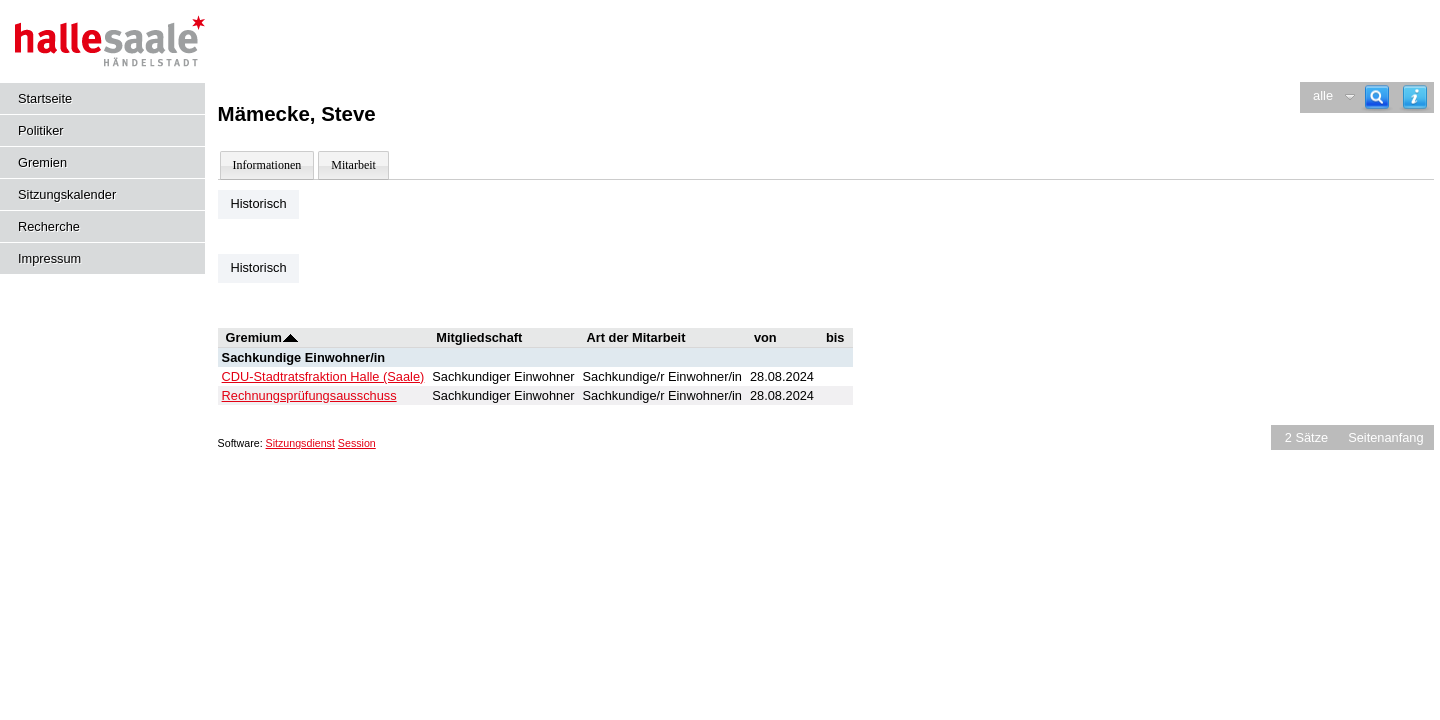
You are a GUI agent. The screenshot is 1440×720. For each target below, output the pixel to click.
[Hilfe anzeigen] (1415, 97)
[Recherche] (1377, 97)
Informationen (267, 165)
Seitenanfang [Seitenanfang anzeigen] (1385, 437)
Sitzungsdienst (300, 443)
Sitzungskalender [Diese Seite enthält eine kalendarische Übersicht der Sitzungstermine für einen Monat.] (67, 194)
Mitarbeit (353, 165)
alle (1323, 95)
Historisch (258, 203)
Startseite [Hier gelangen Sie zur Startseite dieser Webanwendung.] (45, 98)
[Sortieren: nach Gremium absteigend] (290, 337)
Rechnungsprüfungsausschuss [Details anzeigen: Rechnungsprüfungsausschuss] (309, 395)
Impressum (49, 258)
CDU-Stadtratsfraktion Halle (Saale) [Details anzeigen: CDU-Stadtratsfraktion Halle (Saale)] (323, 376)
